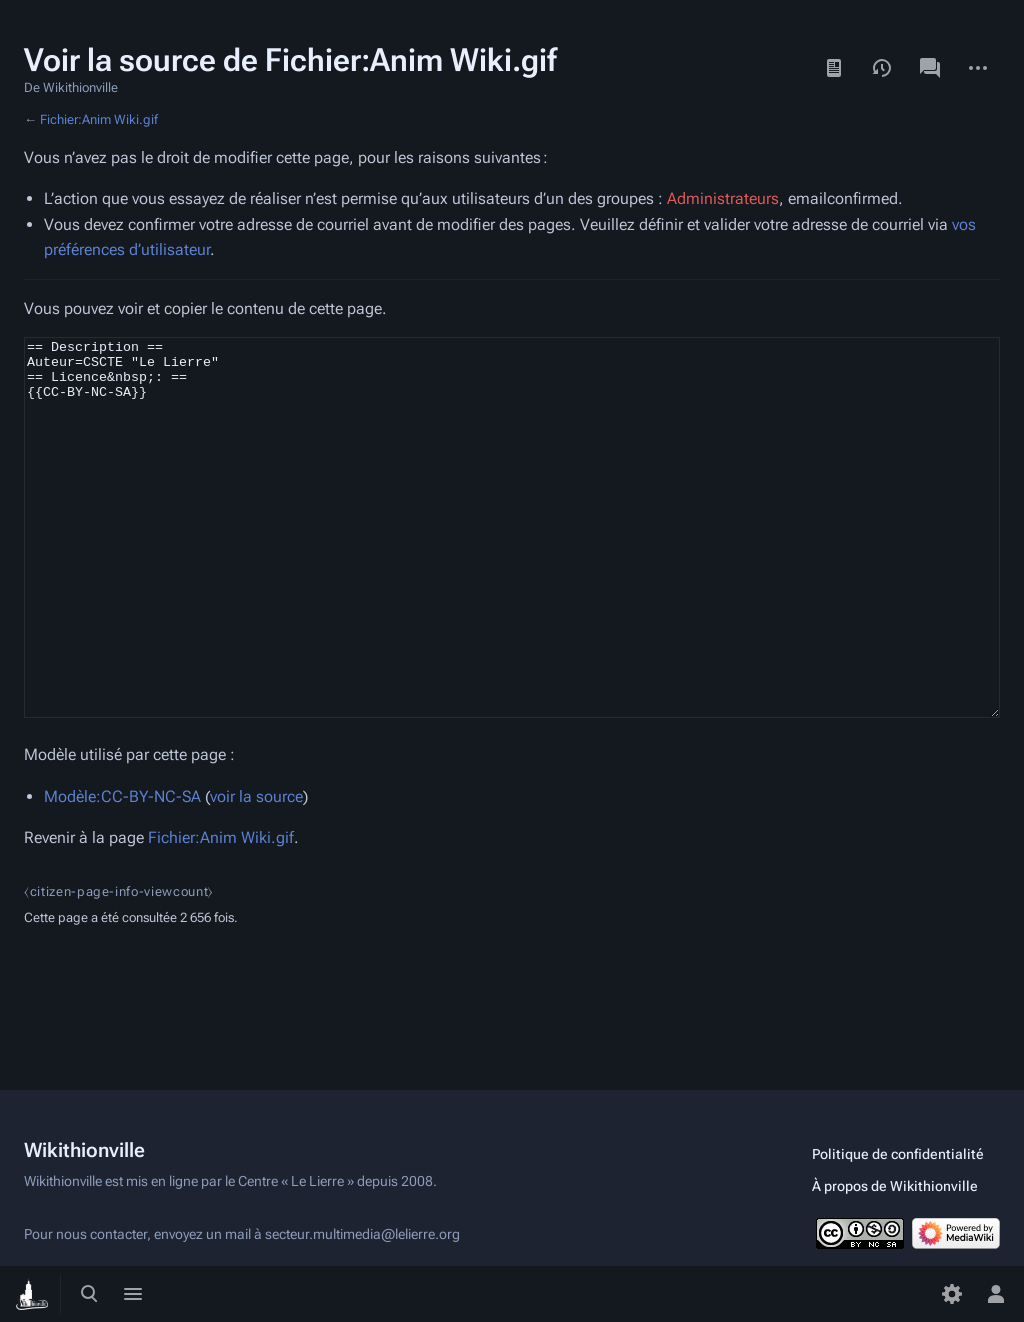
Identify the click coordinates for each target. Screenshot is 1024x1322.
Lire (834, 68)
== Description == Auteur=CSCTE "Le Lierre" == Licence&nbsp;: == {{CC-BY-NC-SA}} (512, 565)
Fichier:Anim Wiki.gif (99, 119)
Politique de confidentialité (898, 1154)
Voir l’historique (882, 68)
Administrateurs (723, 198)
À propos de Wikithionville (895, 1186)
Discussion (930, 68)
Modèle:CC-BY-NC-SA (122, 871)
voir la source (256, 871)
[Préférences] (952, 1294)
